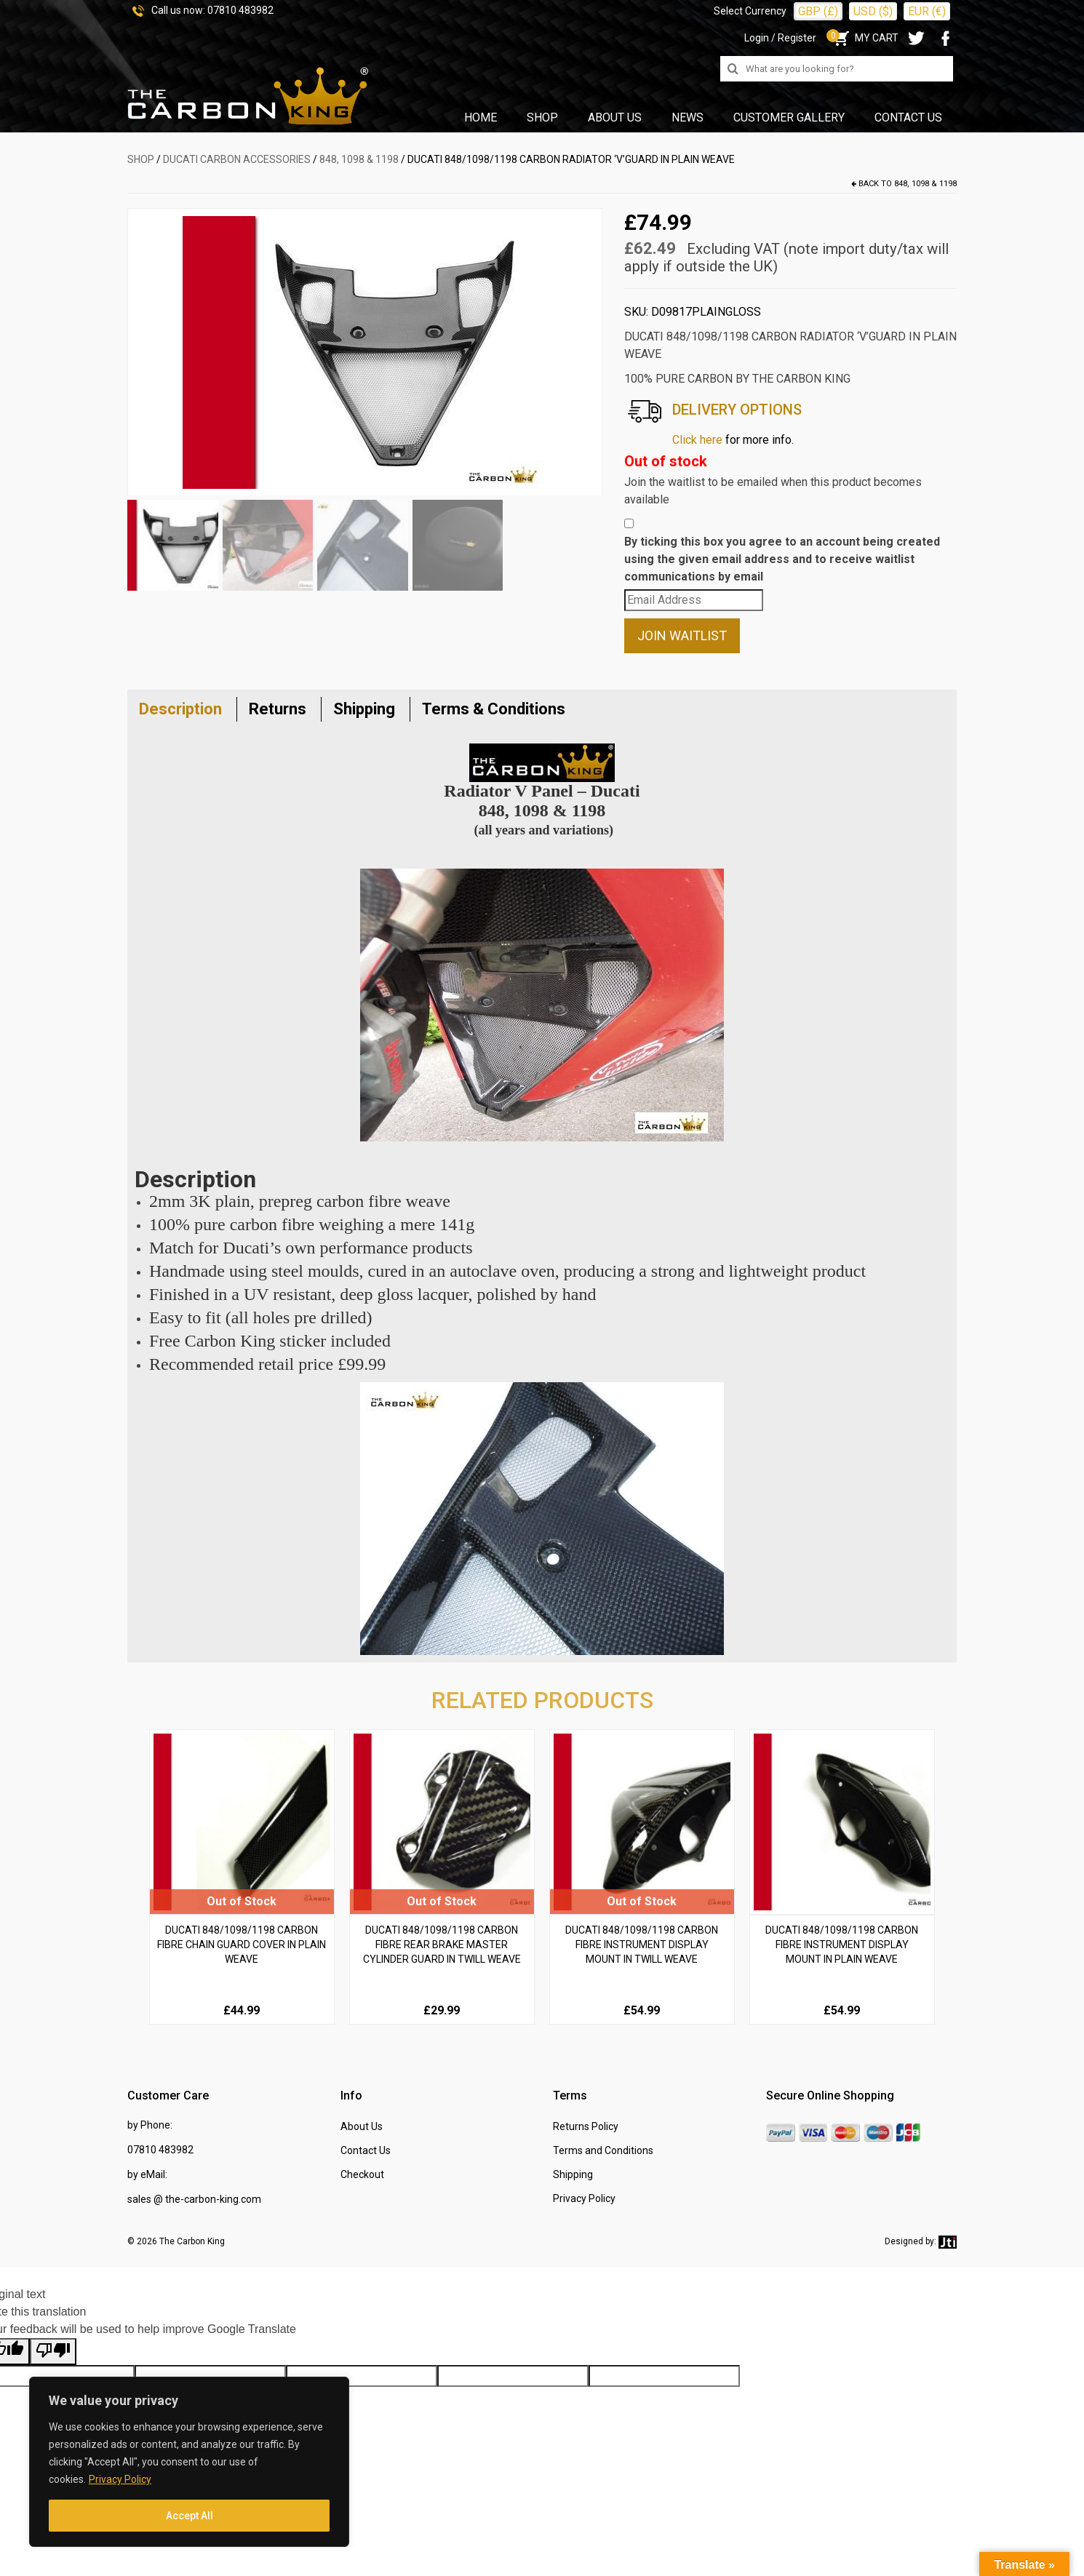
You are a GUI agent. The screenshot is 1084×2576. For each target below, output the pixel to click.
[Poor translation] (53, 2351)
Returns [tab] (277, 709)
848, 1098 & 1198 (359, 159)
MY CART (864, 38)
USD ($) (873, 11)
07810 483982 (240, 10)
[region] (189, 2462)
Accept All (189, 2515)
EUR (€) (927, 11)
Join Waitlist (682, 635)
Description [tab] (180, 709)
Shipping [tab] (364, 709)
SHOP (140, 159)
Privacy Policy (120, 2479)
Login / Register (780, 38)
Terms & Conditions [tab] (493, 709)
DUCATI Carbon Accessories (237, 159)
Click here (697, 440)
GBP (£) (818, 11)
